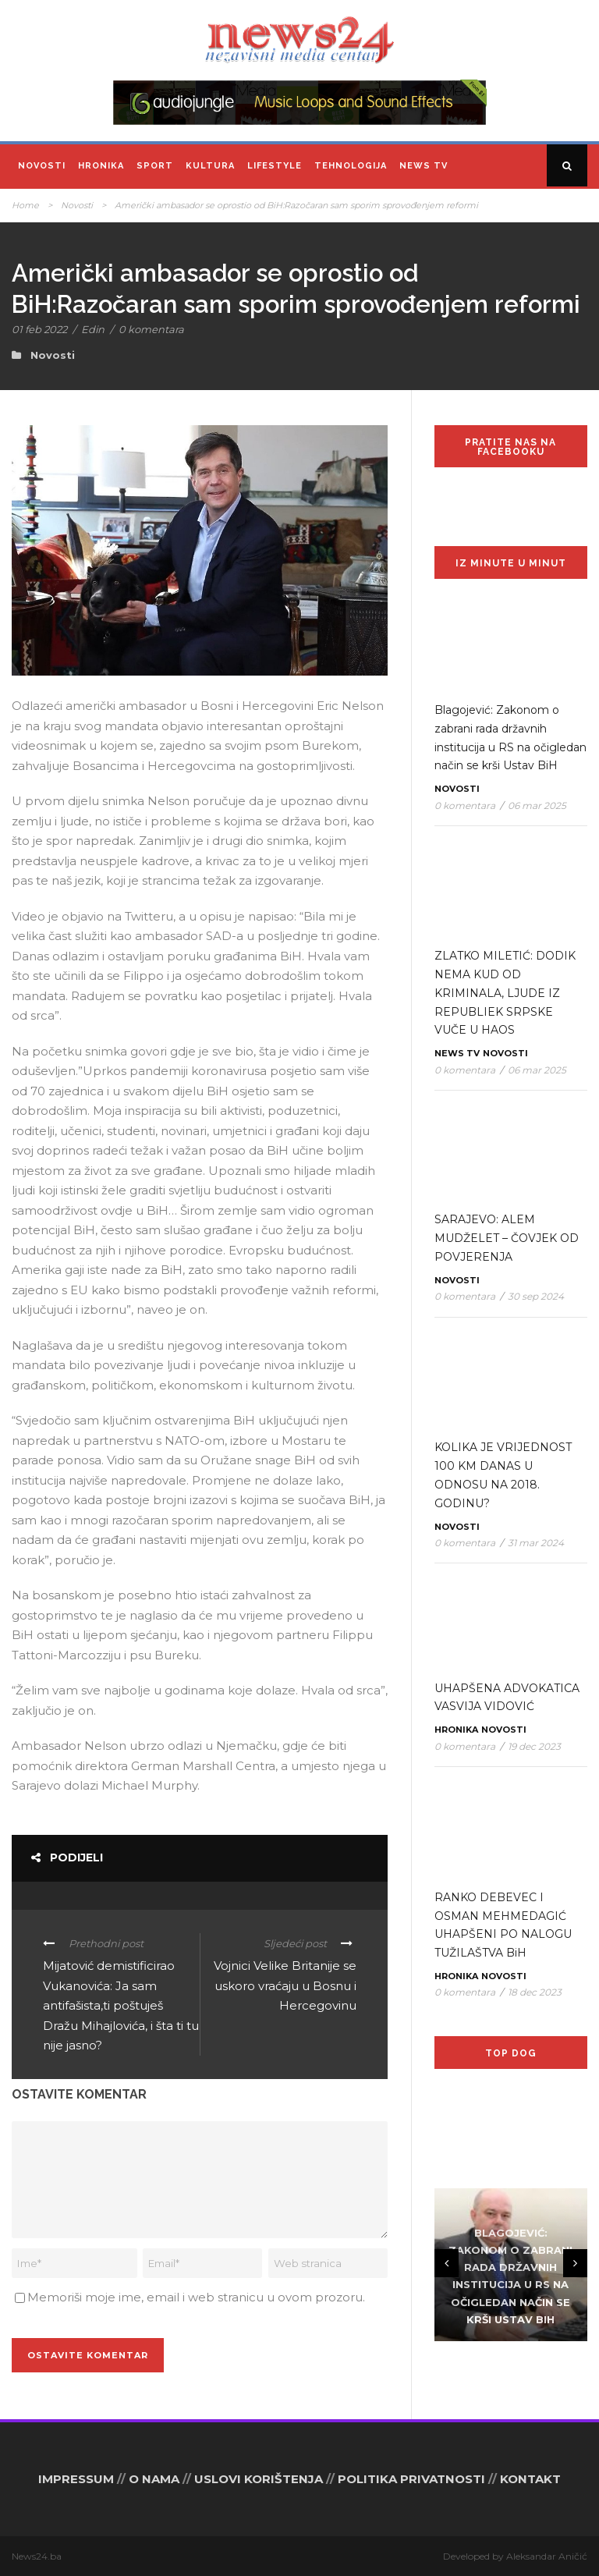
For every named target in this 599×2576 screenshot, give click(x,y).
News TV (423, 166)
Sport (154, 166)
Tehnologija (350, 166)
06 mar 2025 (537, 805)
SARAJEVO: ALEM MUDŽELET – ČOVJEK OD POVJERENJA (506, 1238)
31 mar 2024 (536, 1543)
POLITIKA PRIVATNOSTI (411, 2478)
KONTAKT (530, 2478)
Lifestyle (274, 166)
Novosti (42, 166)
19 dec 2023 (534, 1746)
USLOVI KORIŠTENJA (258, 2478)
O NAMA (154, 2478)
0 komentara (151, 329)
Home (25, 205)
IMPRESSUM (76, 2478)
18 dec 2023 (535, 1992)
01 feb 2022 (39, 329)
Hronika (101, 166)
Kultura (210, 166)
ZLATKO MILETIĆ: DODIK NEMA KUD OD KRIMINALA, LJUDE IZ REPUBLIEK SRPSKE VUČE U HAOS (505, 993)
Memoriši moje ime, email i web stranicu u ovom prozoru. (196, 2297)
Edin (93, 329)
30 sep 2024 (536, 1296)
